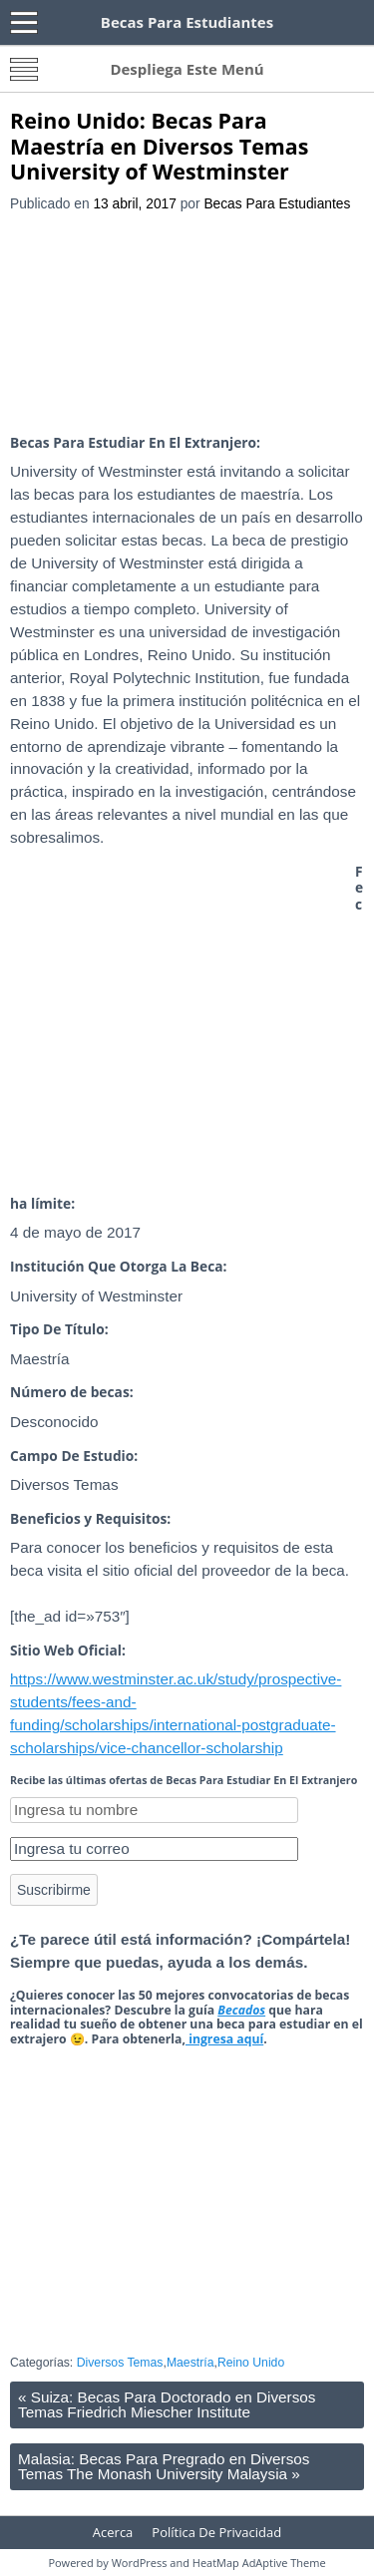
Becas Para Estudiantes (276, 203)
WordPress (140, 2562)
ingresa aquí (224, 2038)
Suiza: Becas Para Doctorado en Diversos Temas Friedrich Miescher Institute (166, 2404)
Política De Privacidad (216, 2532)
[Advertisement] (187, 325)
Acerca (113, 2532)
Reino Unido (250, 2363)
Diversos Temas (120, 2363)
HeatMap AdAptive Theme (259, 2562)
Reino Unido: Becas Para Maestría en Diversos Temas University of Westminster (159, 145)
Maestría (190, 2363)
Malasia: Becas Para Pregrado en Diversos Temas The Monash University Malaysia (163, 2466)
